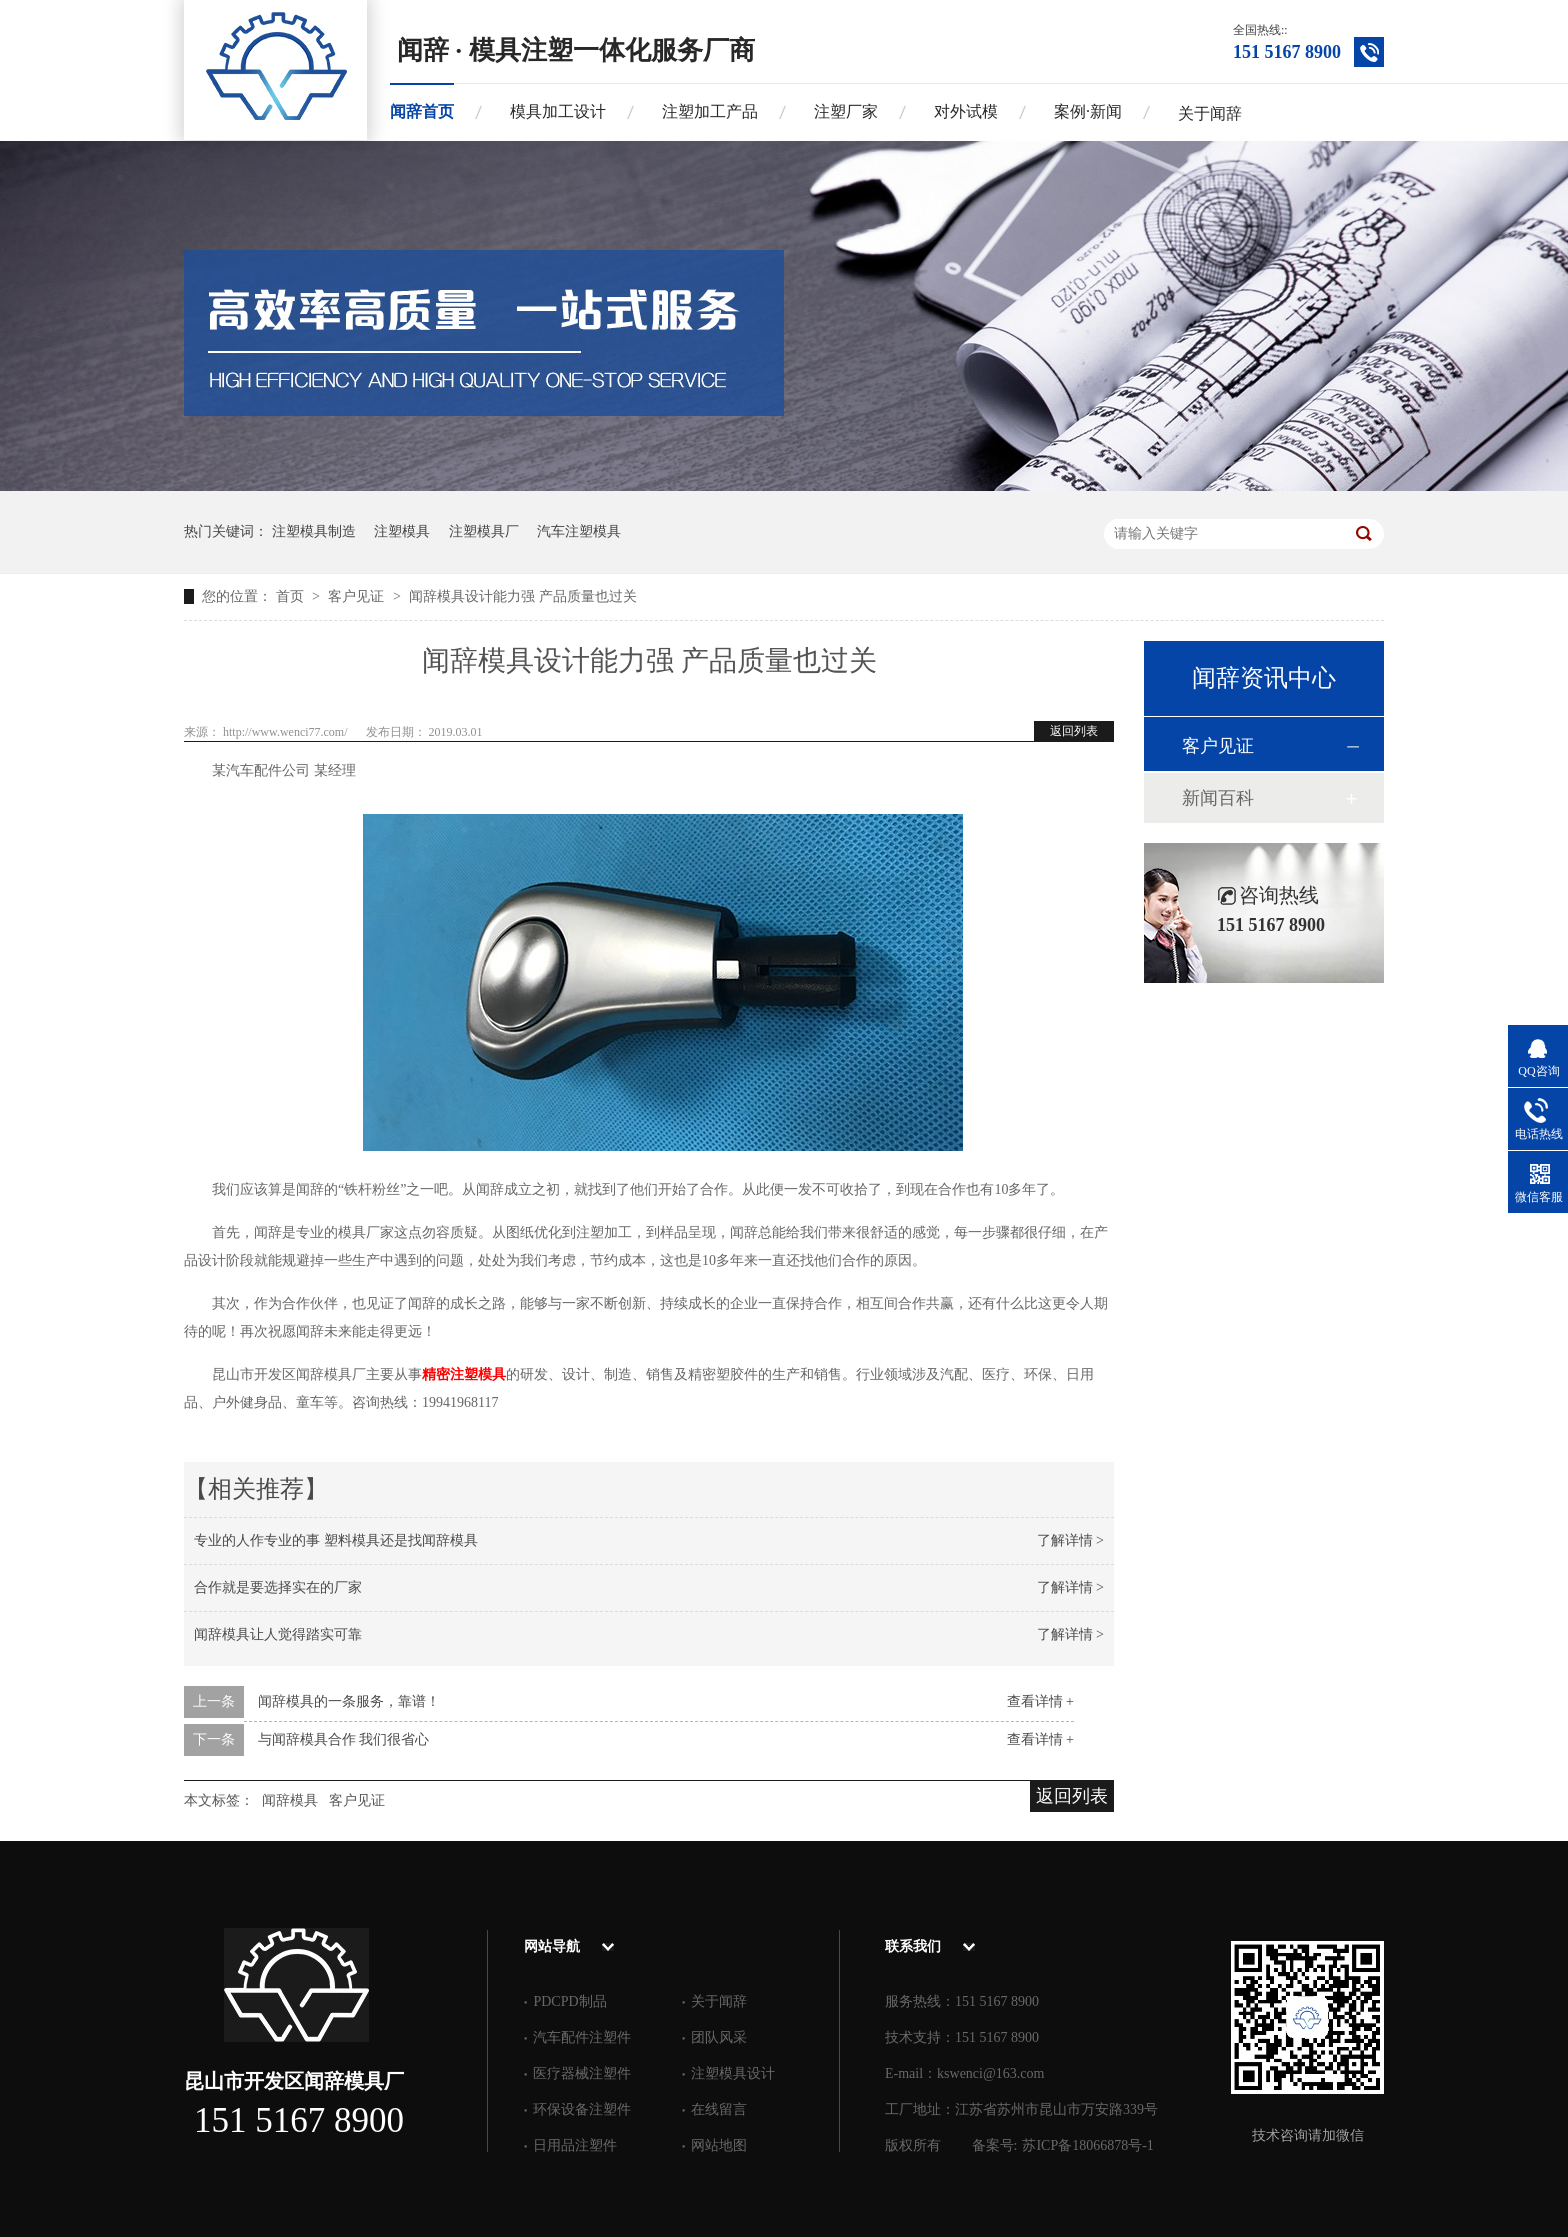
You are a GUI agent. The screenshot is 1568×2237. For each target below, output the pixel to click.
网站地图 (719, 2145)
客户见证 (358, 596)
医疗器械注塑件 (582, 2073)
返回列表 (1074, 731)
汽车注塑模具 (579, 531)
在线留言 (719, 2109)
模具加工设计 (558, 111)
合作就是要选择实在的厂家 (278, 1587)
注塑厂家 (846, 111)
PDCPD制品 (569, 2001)
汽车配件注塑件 (582, 2037)
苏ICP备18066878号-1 (1087, 2145)
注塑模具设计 (733, 2073)
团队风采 (719, 2037)
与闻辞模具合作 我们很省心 (344, 1739)
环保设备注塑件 (582, 2109)
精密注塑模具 (464, 1374)
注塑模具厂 (484, 531)
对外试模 (966, 111)
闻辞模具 (290, 1800)
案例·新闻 (1088, 111)
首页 (292, 596)
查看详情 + (1040, 1701)
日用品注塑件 (575, 2145)
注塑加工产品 (710, 111)
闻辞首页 (422, 111)
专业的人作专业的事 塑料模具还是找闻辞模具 (336, 1540)
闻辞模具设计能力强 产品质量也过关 (523, 596)
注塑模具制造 (314, 531)
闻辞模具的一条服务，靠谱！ (349, 1701)
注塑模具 (402, 531)
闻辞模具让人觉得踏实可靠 (278, 1634)
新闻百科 (1218, 798)
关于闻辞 (1210, 113)
